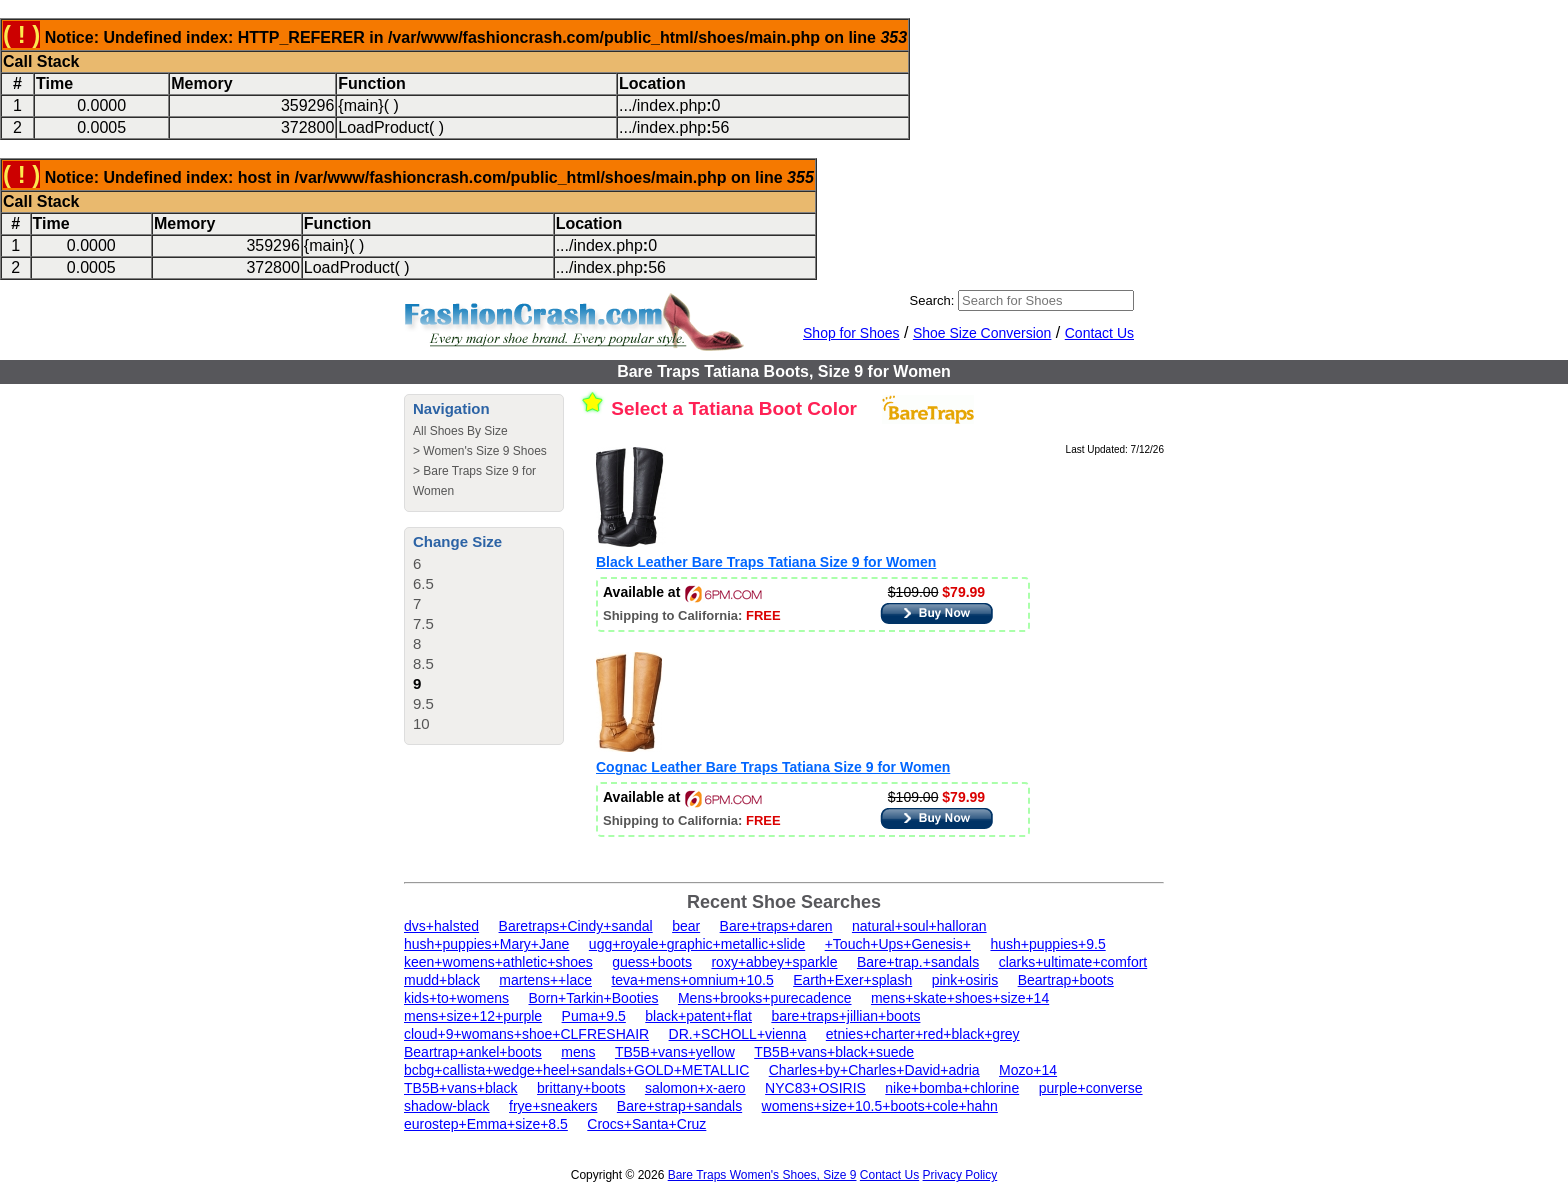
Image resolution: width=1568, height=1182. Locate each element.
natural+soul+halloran (919, 926)
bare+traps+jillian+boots (845, 1016)
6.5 (423, 583)
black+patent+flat (698, 1016)
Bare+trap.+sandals (918, 962)
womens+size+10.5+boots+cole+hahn (880, 1106)
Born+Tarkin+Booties (594, 998)
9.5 (423, 703)
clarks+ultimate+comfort (1073, 962)
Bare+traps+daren (776, 926)
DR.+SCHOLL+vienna (738, 1034)
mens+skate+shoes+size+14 (960, 998)
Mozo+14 (1028, 1070)
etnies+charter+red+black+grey (923, 1034)
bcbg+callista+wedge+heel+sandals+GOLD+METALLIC (576, 1070)
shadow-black (447, 1106)
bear (686, 926)
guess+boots (652, 962)
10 (421, 723)
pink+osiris (965, 980)
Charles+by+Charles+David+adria (874, 1070)
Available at (682, 592)
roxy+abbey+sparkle (774, 962)
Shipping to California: (692, 615)
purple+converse (1091, 1088)
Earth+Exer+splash (852, 980)
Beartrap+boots (1066, 980)
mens (578, 1052)
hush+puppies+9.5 (1047, 944)
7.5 (423, 623)
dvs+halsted (441, 926)
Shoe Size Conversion (982, 333)
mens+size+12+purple (473, 1016)
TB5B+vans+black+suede (834, 1052)
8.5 (423, 663)
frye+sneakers (553, 1106)
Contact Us (1099, 333)
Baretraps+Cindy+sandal (576, 926)
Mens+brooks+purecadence (765, 998)
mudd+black (442, 980)
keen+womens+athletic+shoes (498, 962)
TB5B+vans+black (461, 1088)
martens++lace (545, 980)
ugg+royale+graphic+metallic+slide (697, 944)
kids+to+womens (456, 998)
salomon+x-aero (695, 1088)
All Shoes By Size (460, 431)
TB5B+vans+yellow (675, 1052)
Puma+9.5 (594, 1016)
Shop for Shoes (851, 333)
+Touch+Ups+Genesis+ (898, 944)
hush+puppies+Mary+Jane (486, 944)
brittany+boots (581, 1088)
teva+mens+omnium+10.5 (692, 980)
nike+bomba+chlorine (952, 1088)
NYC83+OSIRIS (815, 1088)
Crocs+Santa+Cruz (646, 1124)
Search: (932, 300)
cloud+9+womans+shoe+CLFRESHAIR (526, 1034)
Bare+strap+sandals (679, 1106)
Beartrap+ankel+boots (473, 1052)
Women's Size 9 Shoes (484, 451)
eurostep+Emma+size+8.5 (486, 1124)
